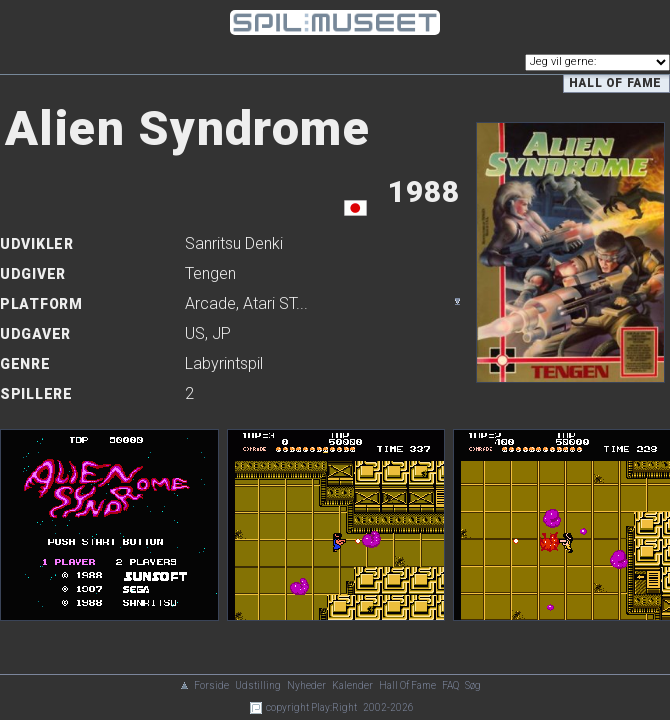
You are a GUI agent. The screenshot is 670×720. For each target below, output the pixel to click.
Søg (473, 685)
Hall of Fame (615, 83)
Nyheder (306, 685)
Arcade (210, 303)
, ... (246, 303)
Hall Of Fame (407, 685)
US (195, 333)
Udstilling (258, 685)
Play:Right (334, 707)
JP (221, 333)
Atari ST (269, 303)
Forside (211, 685)
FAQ (450, 685)
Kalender (352, 685)
